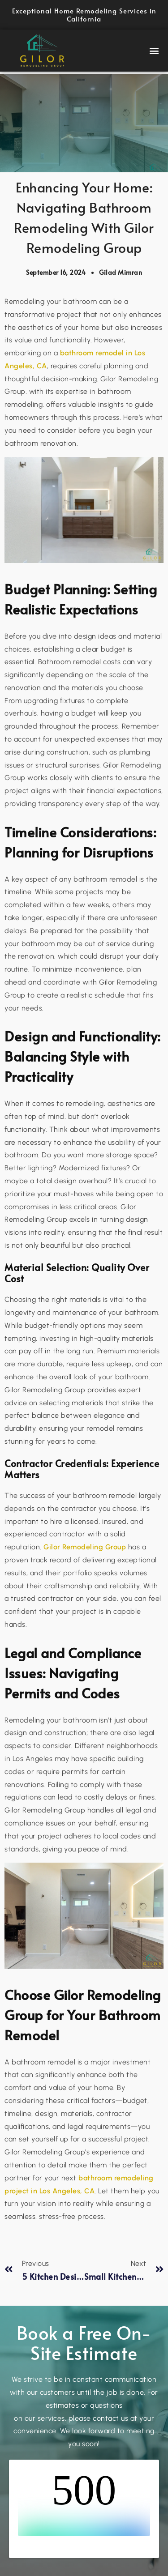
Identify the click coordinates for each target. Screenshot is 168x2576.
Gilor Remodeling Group (84, 1547)
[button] (154, 50)
